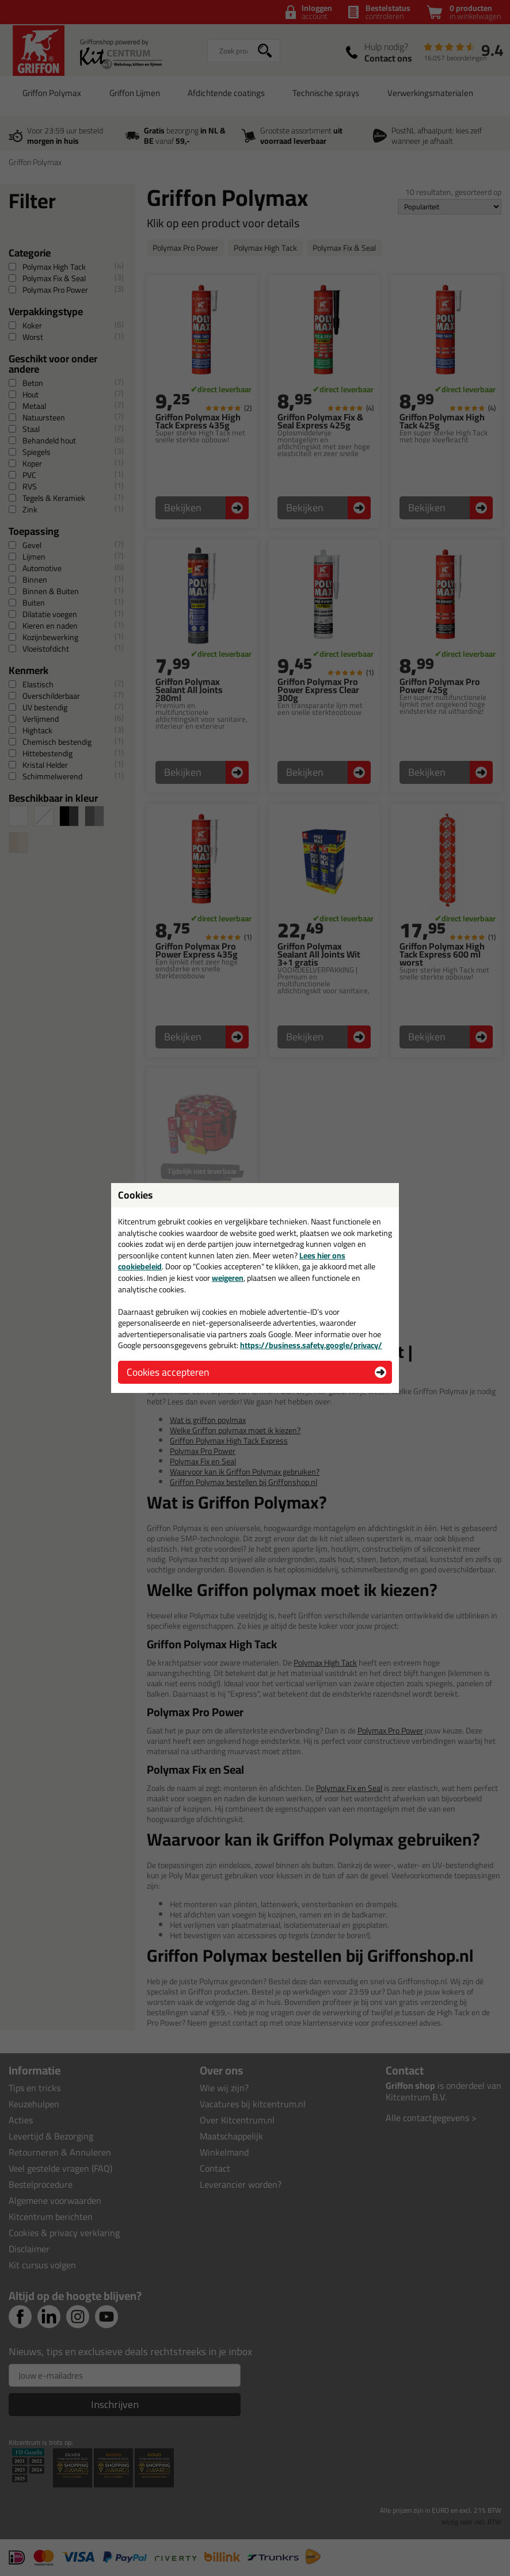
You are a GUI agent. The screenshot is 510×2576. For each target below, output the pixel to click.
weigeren (227, 1277)
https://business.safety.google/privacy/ (311, 1345)
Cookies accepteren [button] (168, 1371)
